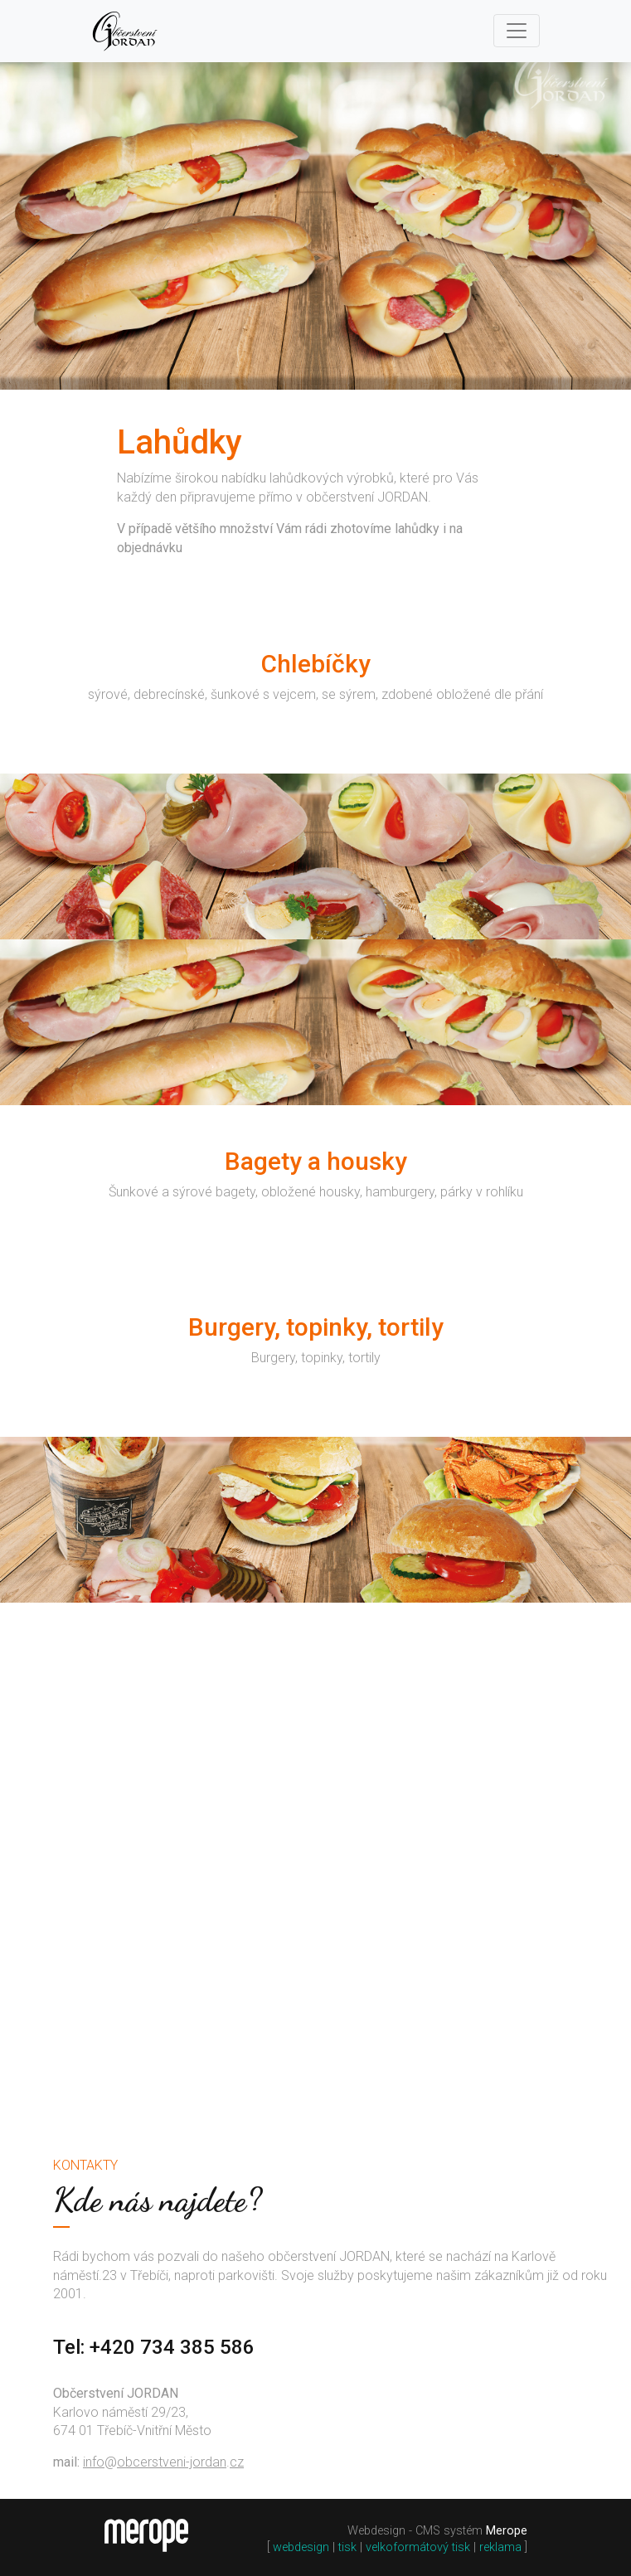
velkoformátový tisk (418, 2547)
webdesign (301, 2547)
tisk (347, 2547)
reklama (500, 2547)
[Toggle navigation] (516, 30)
